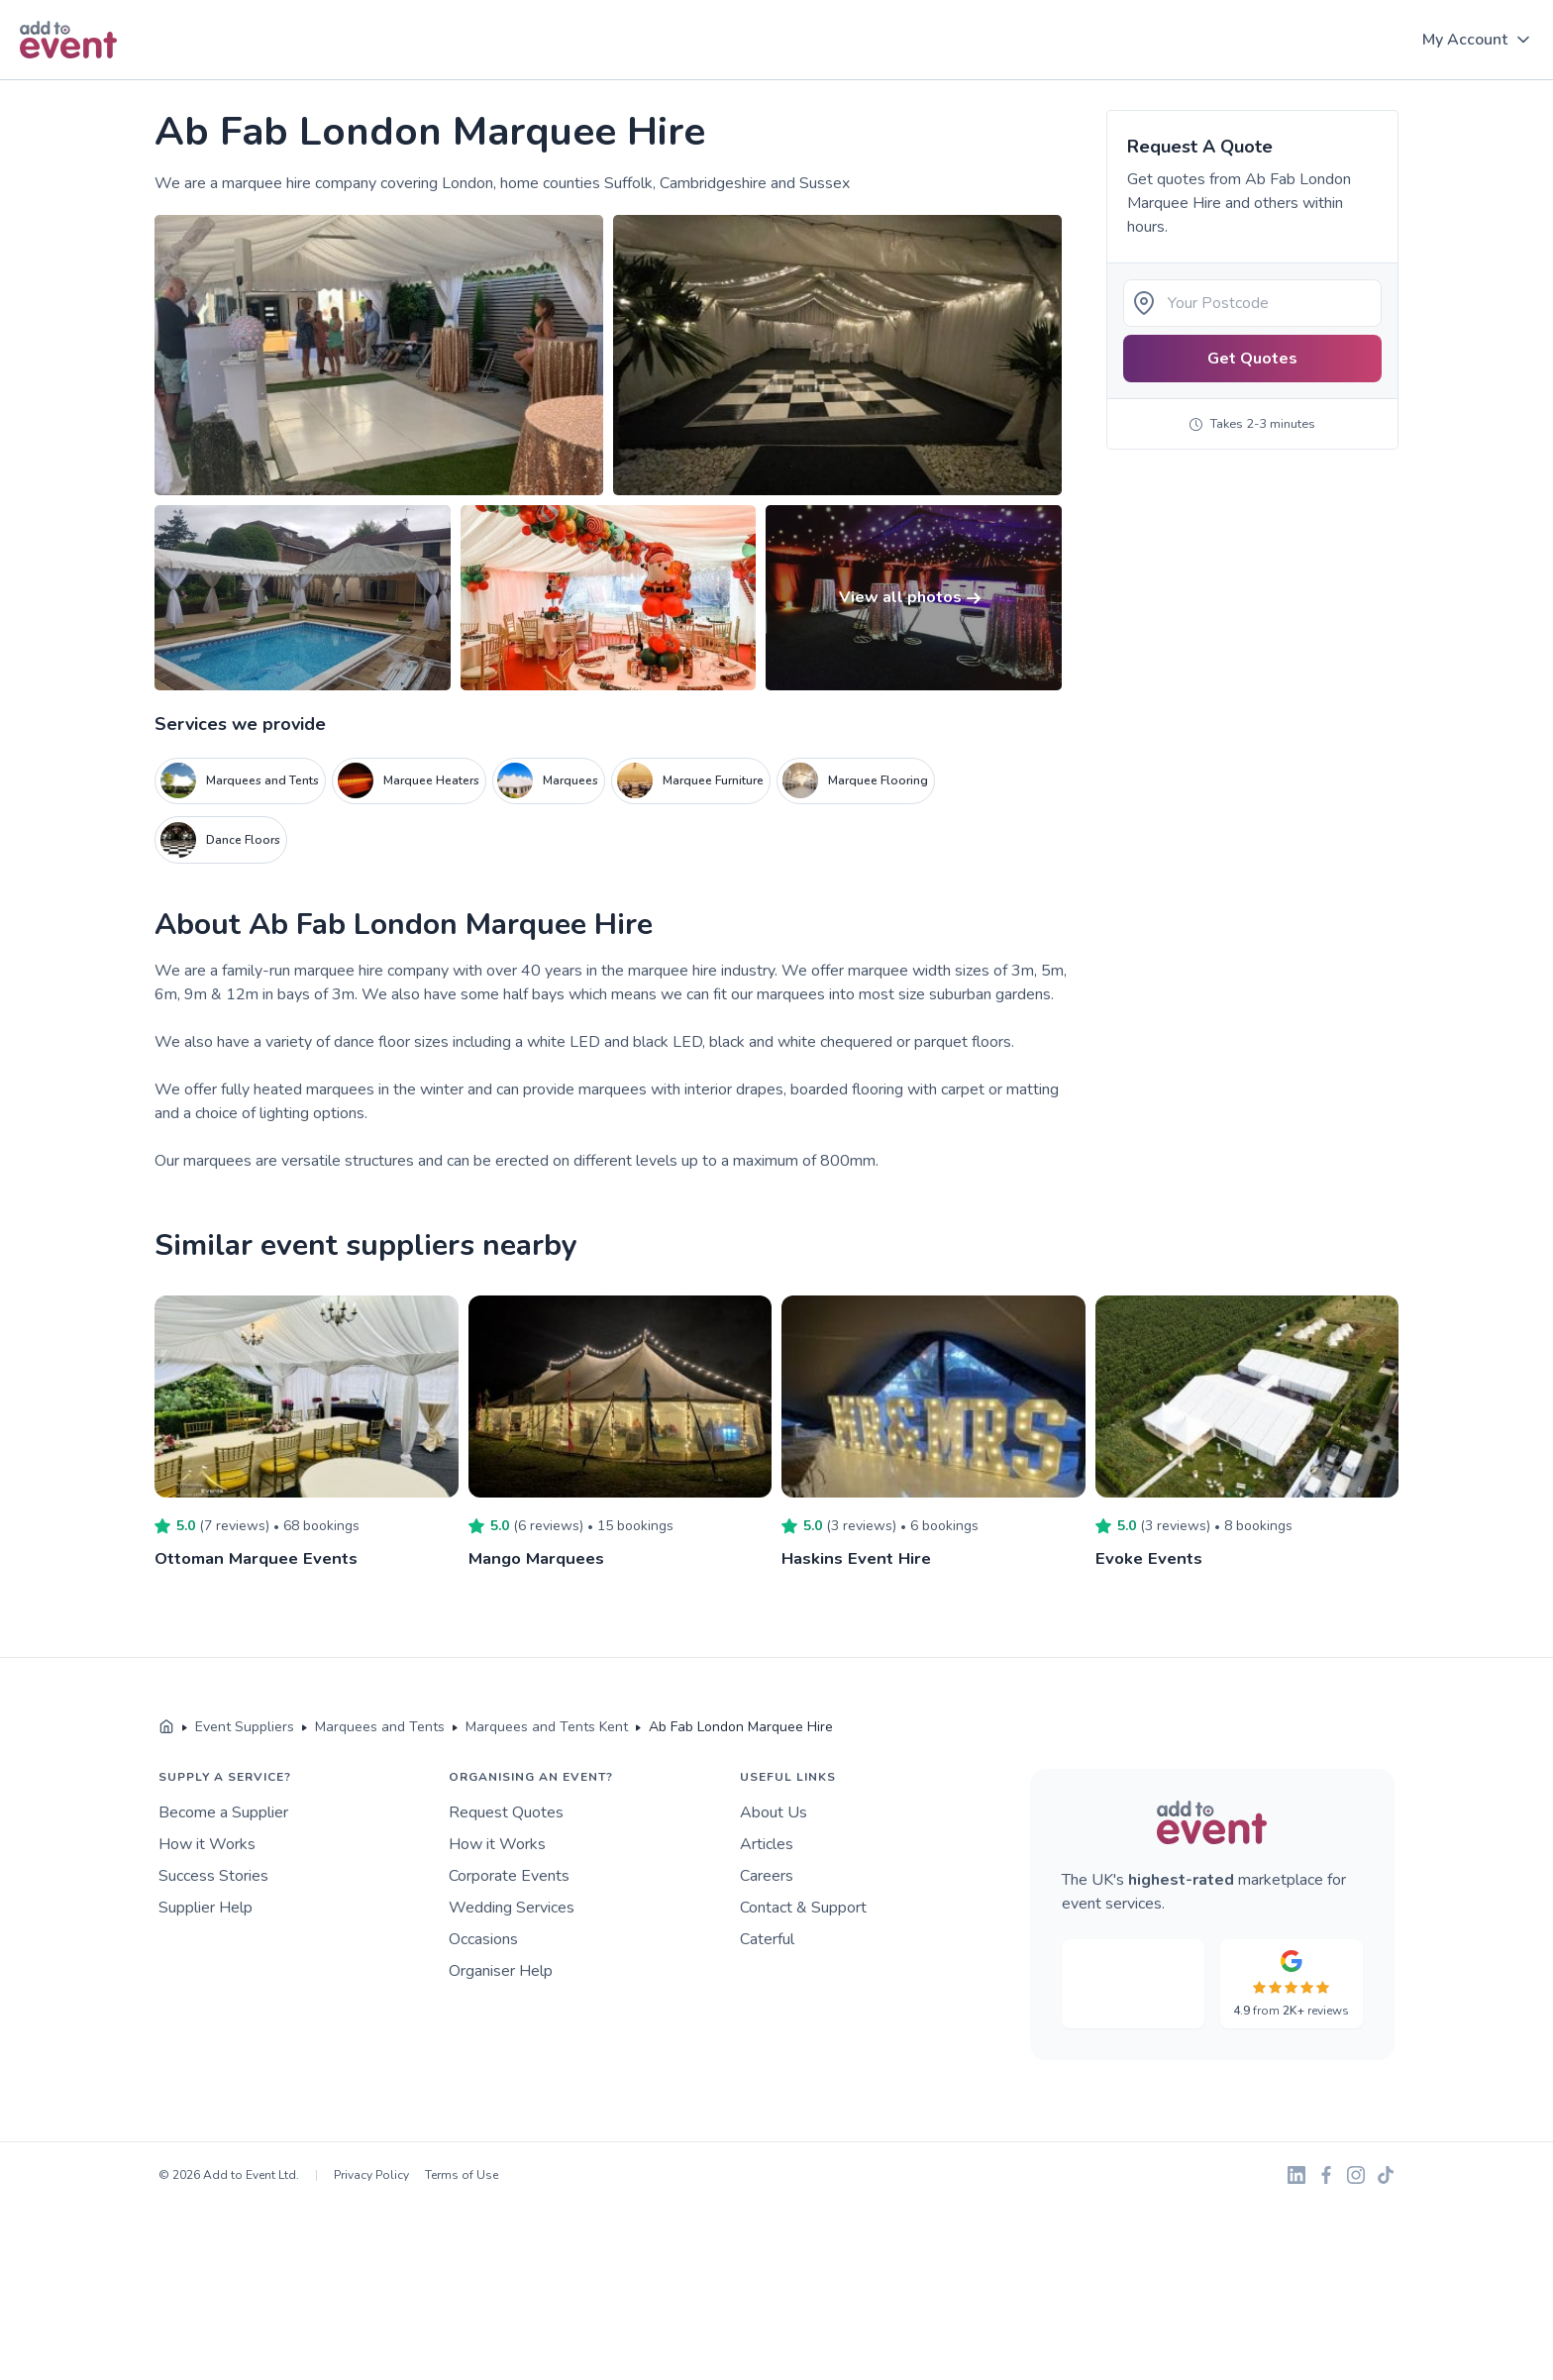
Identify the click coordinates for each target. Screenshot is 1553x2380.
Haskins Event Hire (858, 1558)
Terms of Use (461, 2175)
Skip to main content (70, 80)
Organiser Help (501, 1971)
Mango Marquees (540, 1558)
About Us (773, 1812)
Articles (766, 1844)
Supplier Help (205, 1907)
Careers (766, 1876)
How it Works (207, 1844)
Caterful (767, 1939)
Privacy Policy (371, 2175)
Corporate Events (509, 1876)
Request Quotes (506, 1812)
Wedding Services (511, 1907)
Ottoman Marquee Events (261, 1558)
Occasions (483, 1939)
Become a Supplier (223, 1812)
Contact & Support (803, 1907)
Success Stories (213, 1876)
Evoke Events (1150, 1558)
